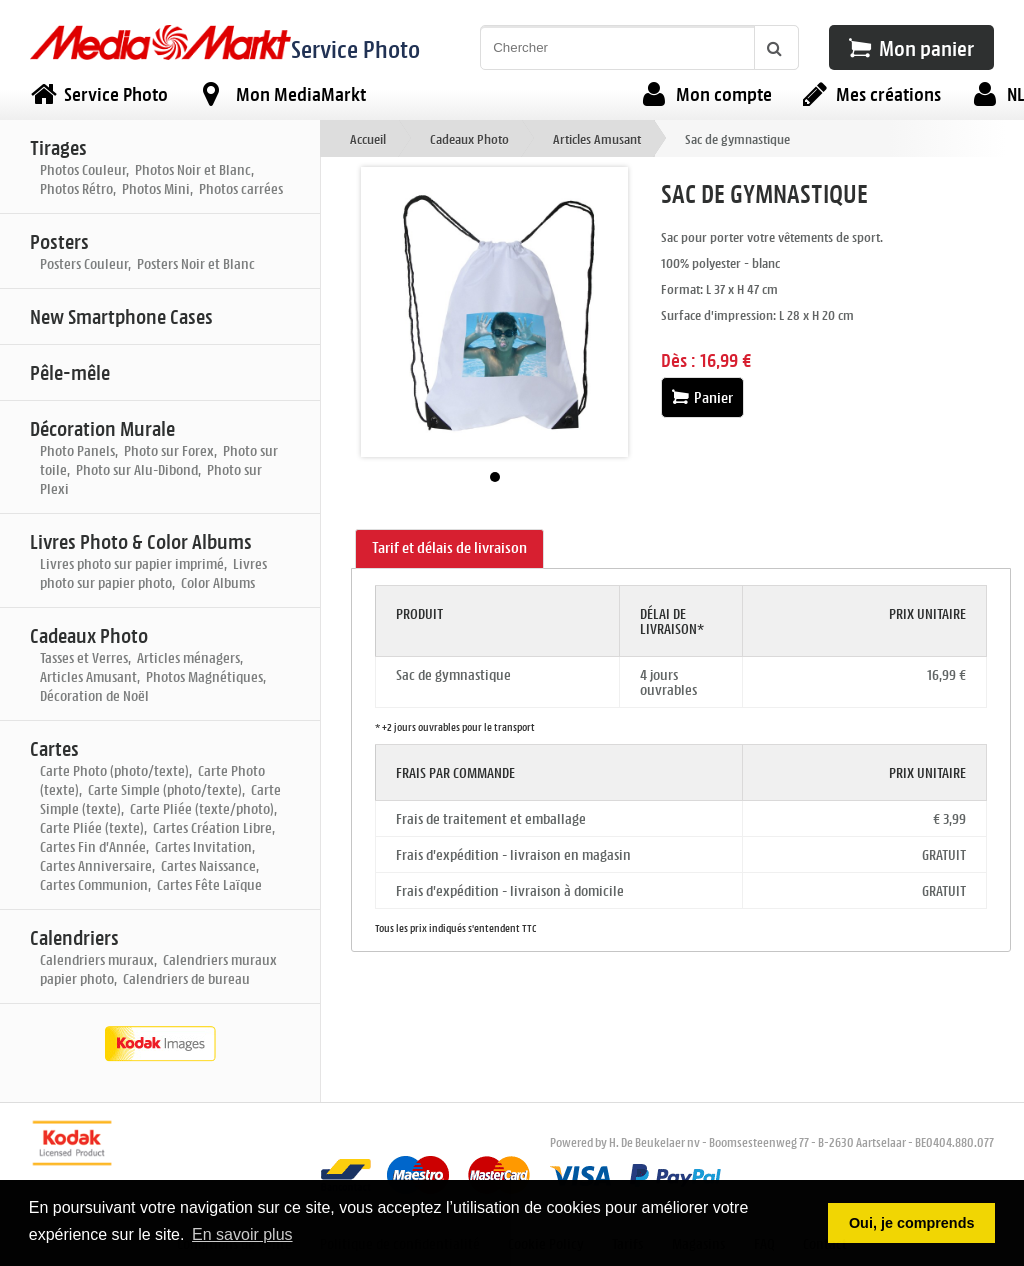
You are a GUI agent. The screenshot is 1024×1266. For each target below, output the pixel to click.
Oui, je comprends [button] (912, 1223)
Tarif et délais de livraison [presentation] (449, 547)
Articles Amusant (597, 138)
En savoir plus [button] (242, 1234)
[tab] (449, 549)
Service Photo (355, 48)
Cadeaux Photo (469, 138)
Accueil (368, 138)
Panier (702, 397)
